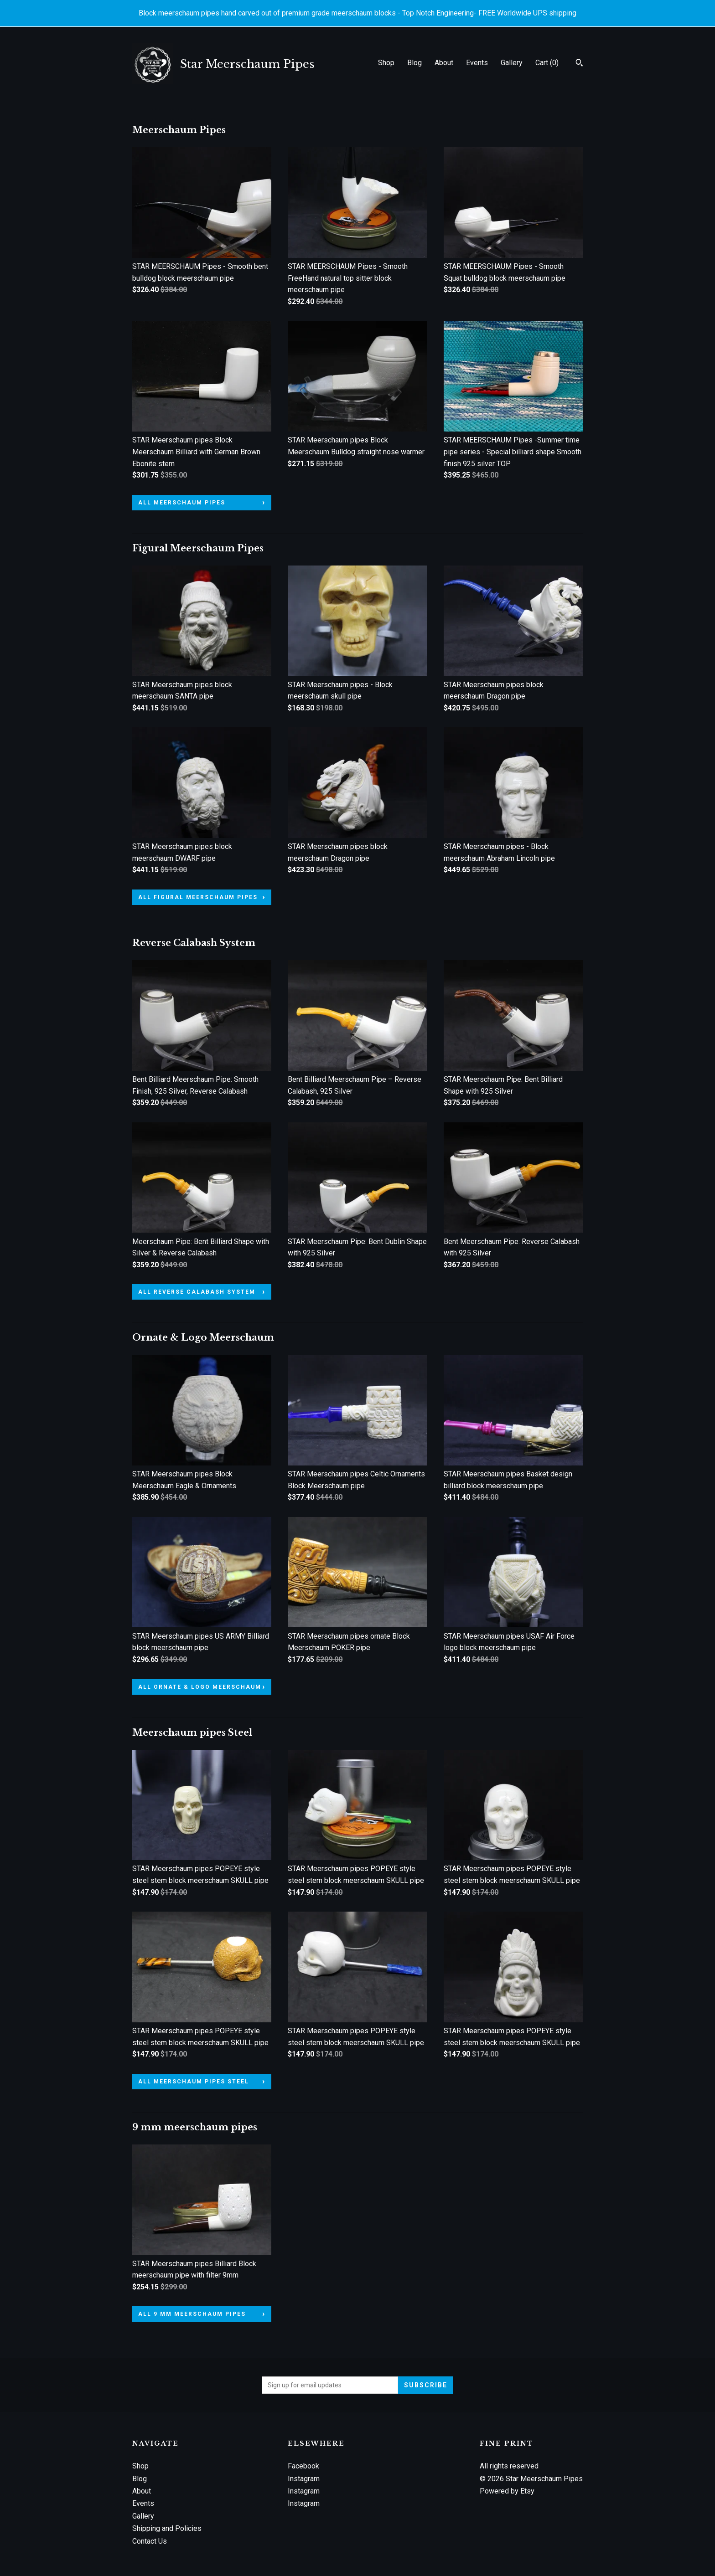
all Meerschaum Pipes (181, 502)
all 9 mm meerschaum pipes (192, 2314)
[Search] (579, 64)
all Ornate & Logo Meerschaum (199, 1687)
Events (477, 62)
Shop (386, 62)
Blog (414, 62)
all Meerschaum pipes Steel (193, 2081)
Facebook (303, 2466)
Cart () (547, 62)
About (444, 62)
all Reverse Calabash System (196, 1292)
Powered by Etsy (507, 2491)
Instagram (304, 2478)
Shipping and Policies (167, 2528)
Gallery (512, 62)
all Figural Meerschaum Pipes (198, 897)
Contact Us (149, 2541)
